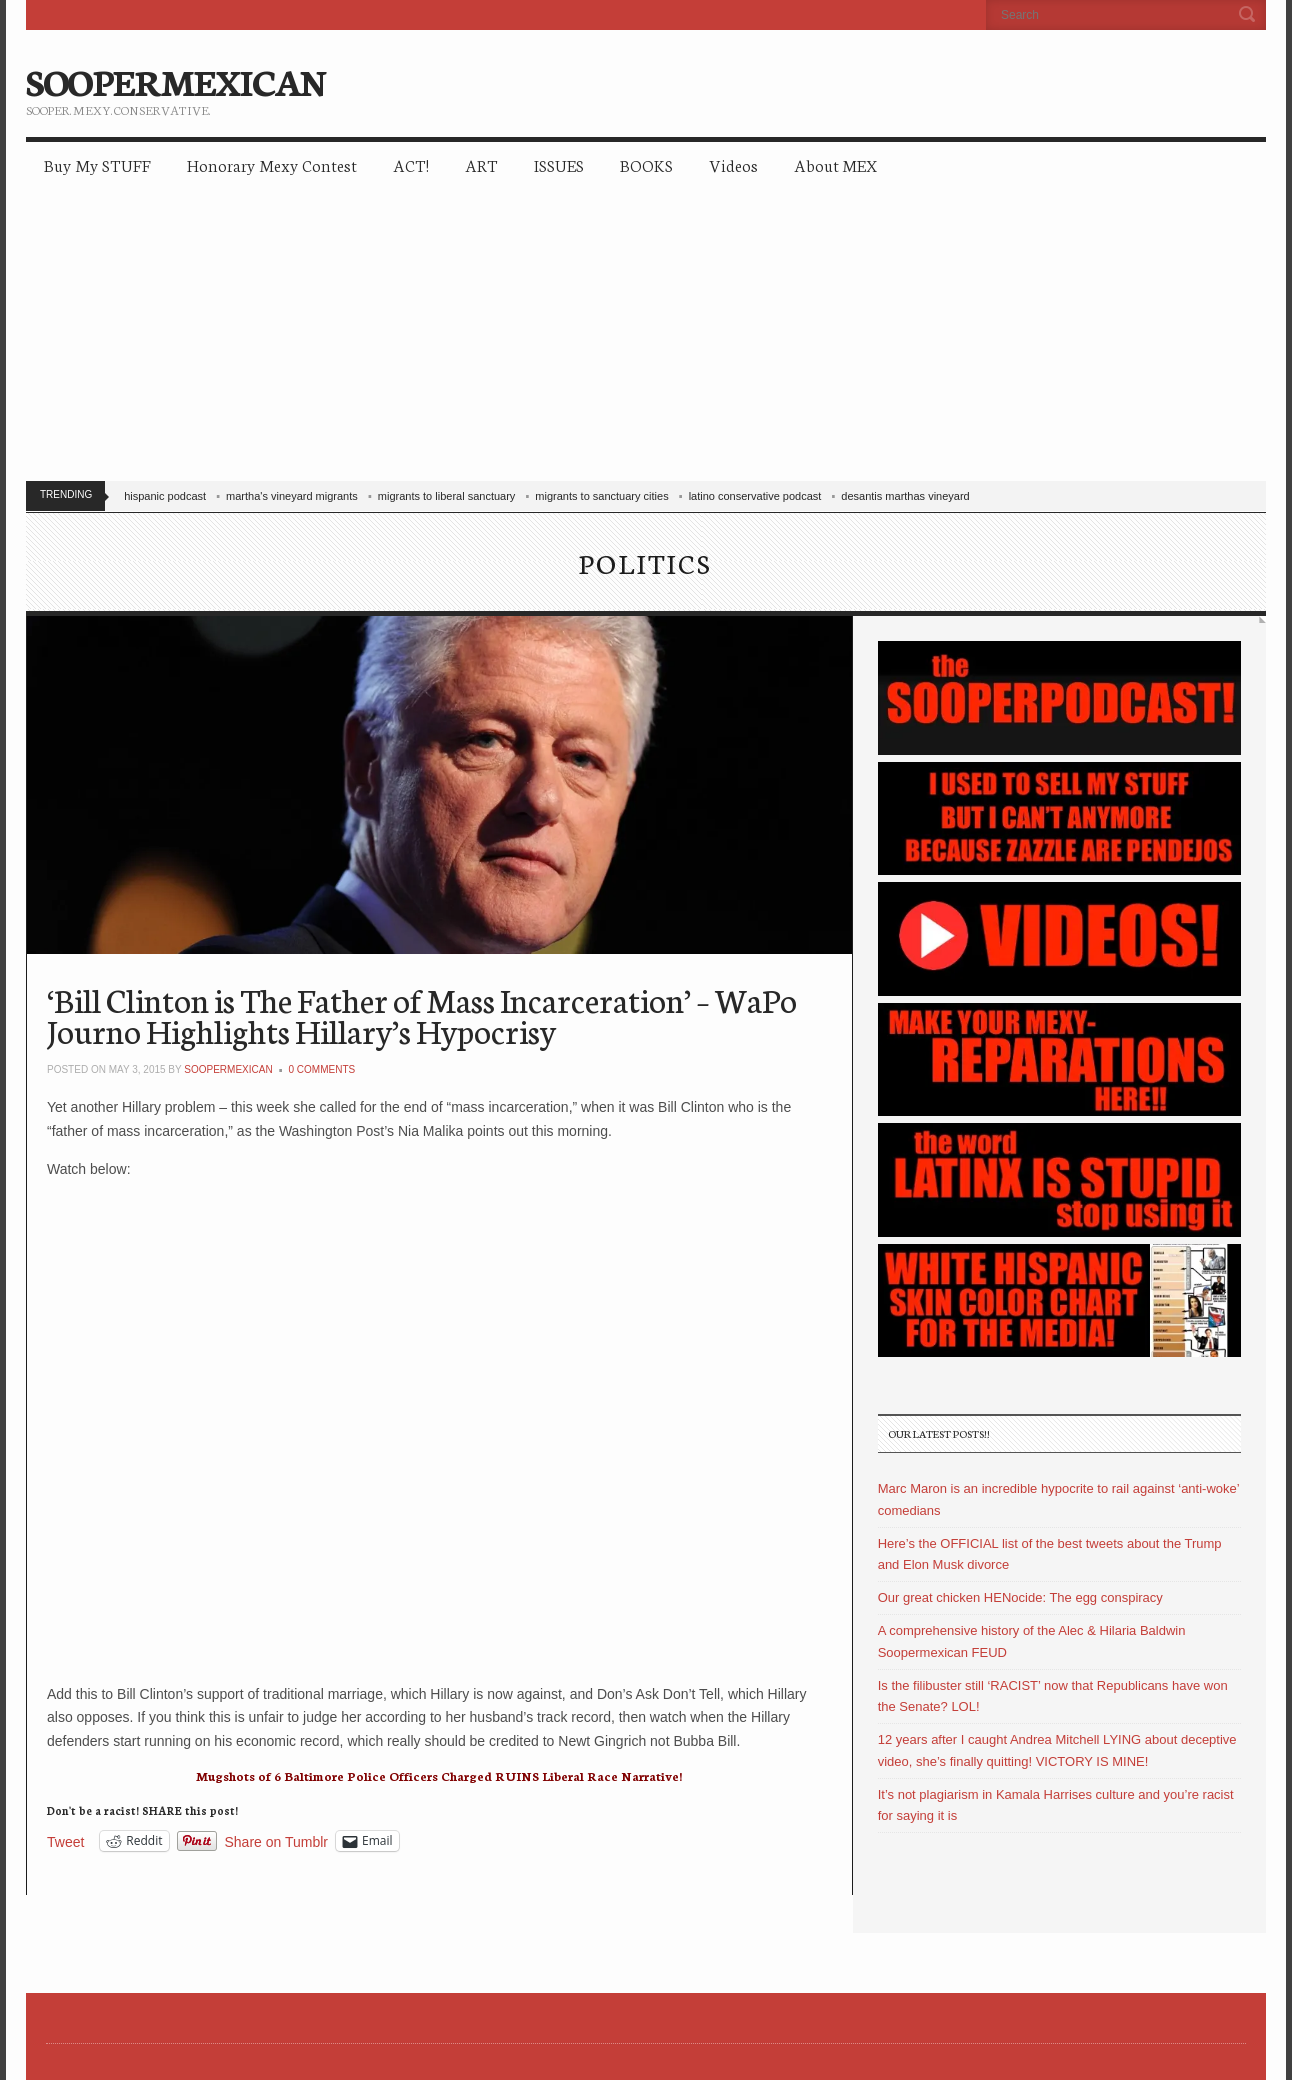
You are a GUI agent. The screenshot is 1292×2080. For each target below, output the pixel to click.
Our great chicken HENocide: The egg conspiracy (1020, 1597)
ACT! (411, 164)
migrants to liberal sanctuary (447, 496)
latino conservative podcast (755, 496)
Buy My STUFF (97, 164)
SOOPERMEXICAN (175, 80)
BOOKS (646, 164)
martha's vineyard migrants (292, 496)
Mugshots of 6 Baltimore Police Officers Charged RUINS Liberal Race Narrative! (439, 1775)
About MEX (835, 164)
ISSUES (559, 164)
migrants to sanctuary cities (601, 496)
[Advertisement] (646, 340)
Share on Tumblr (277, 1841)
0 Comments (322, 1069)
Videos (733, 164)
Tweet (65, 1841)
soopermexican (228, 1069)
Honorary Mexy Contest (272, 164)
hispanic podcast (165, 496)
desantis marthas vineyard (905, 496)
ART (481, 164)
